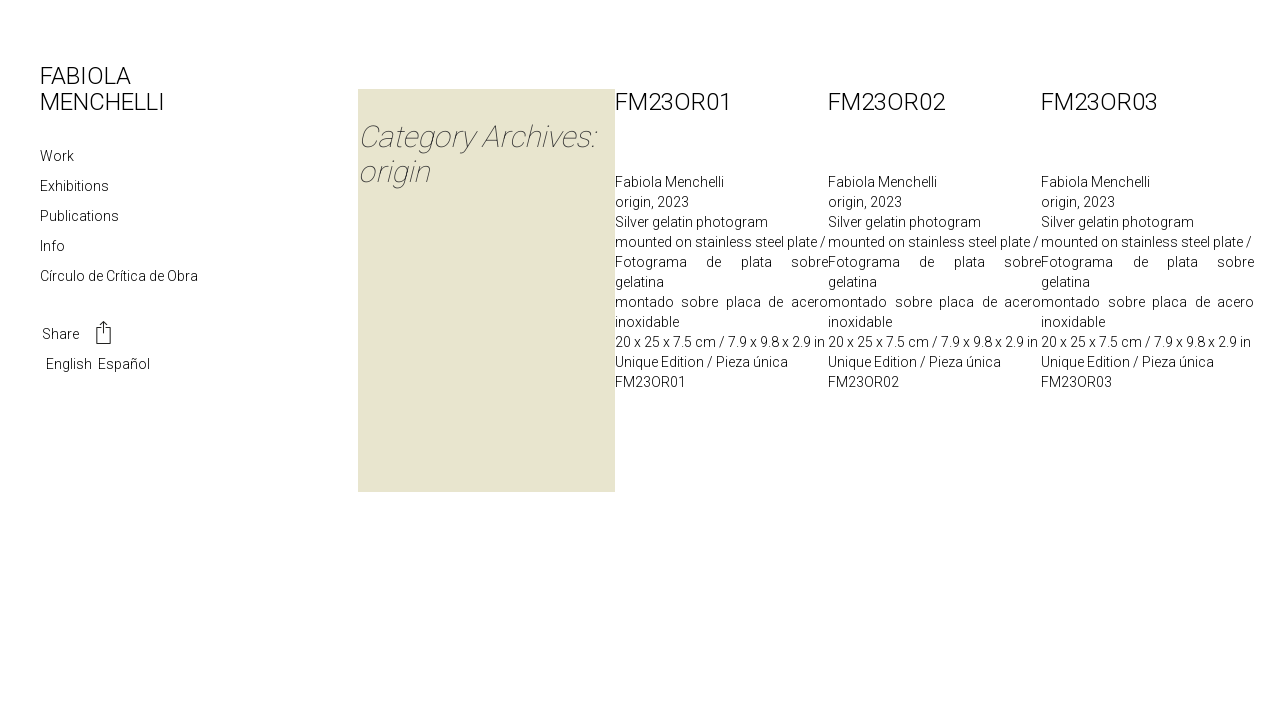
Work (57, 156)
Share (78, 335)
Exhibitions (74, 186)
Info (52, 246)
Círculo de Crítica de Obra (119, 276)
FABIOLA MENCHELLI (102, 89)
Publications (79, 216)
